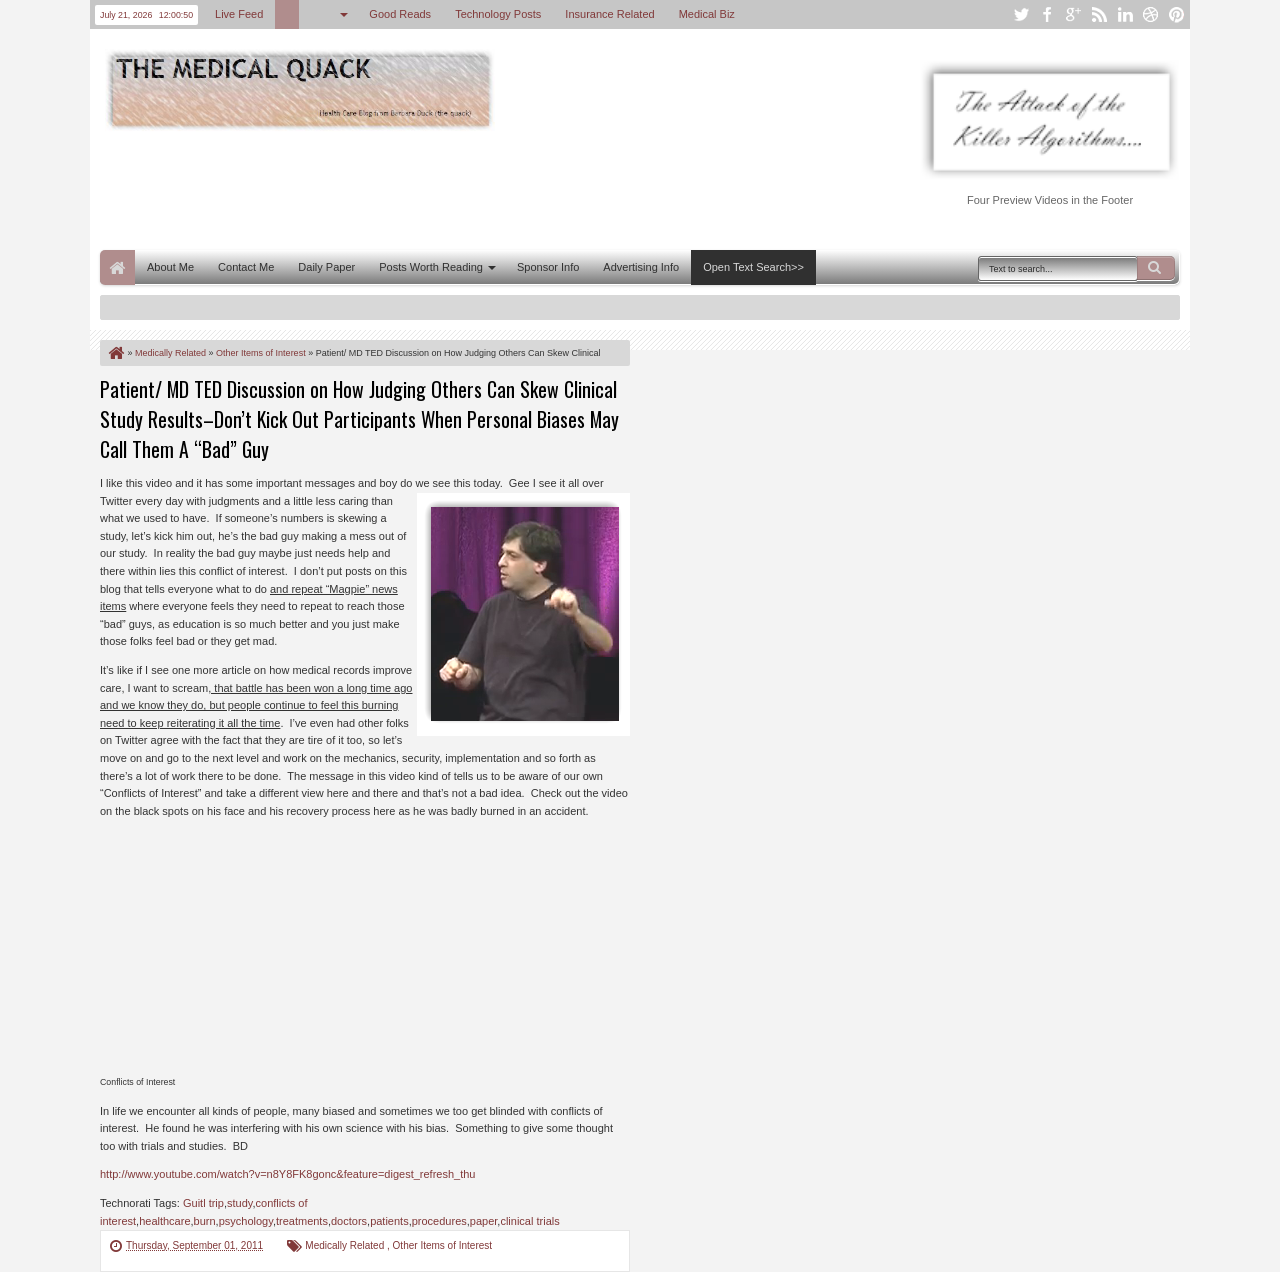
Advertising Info (641, 267)
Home (117, 267)
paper (484, 1221)
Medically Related (346, 1245)
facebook (1047, 14)
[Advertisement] (464, 188)
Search (1156, 268)
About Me (170, 267)
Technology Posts (498, 14)
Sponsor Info (548, 267)
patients (389, 1221)
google (1073, 14)
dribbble (1151, 14)
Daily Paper (326, 267)
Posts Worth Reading (431, 267)
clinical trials (529, 1221)
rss (1099, 14)
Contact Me (246, 267)
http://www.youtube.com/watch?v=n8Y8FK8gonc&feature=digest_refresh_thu (287, 1174)
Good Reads (400, 14)
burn (205, 1221)
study (239, 1203)
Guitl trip (203, 1203)
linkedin (1125, 14)
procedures (439, 1221)
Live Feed (239, 14)
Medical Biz (707, 14)
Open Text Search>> (753, 267)
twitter (1021, 14)
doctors (349, 1221)
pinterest (1177, 14)
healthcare (164, 1221)
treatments (302, 1221)
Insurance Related (609, 14)
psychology (246, 1221)
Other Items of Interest (442, 1245)
